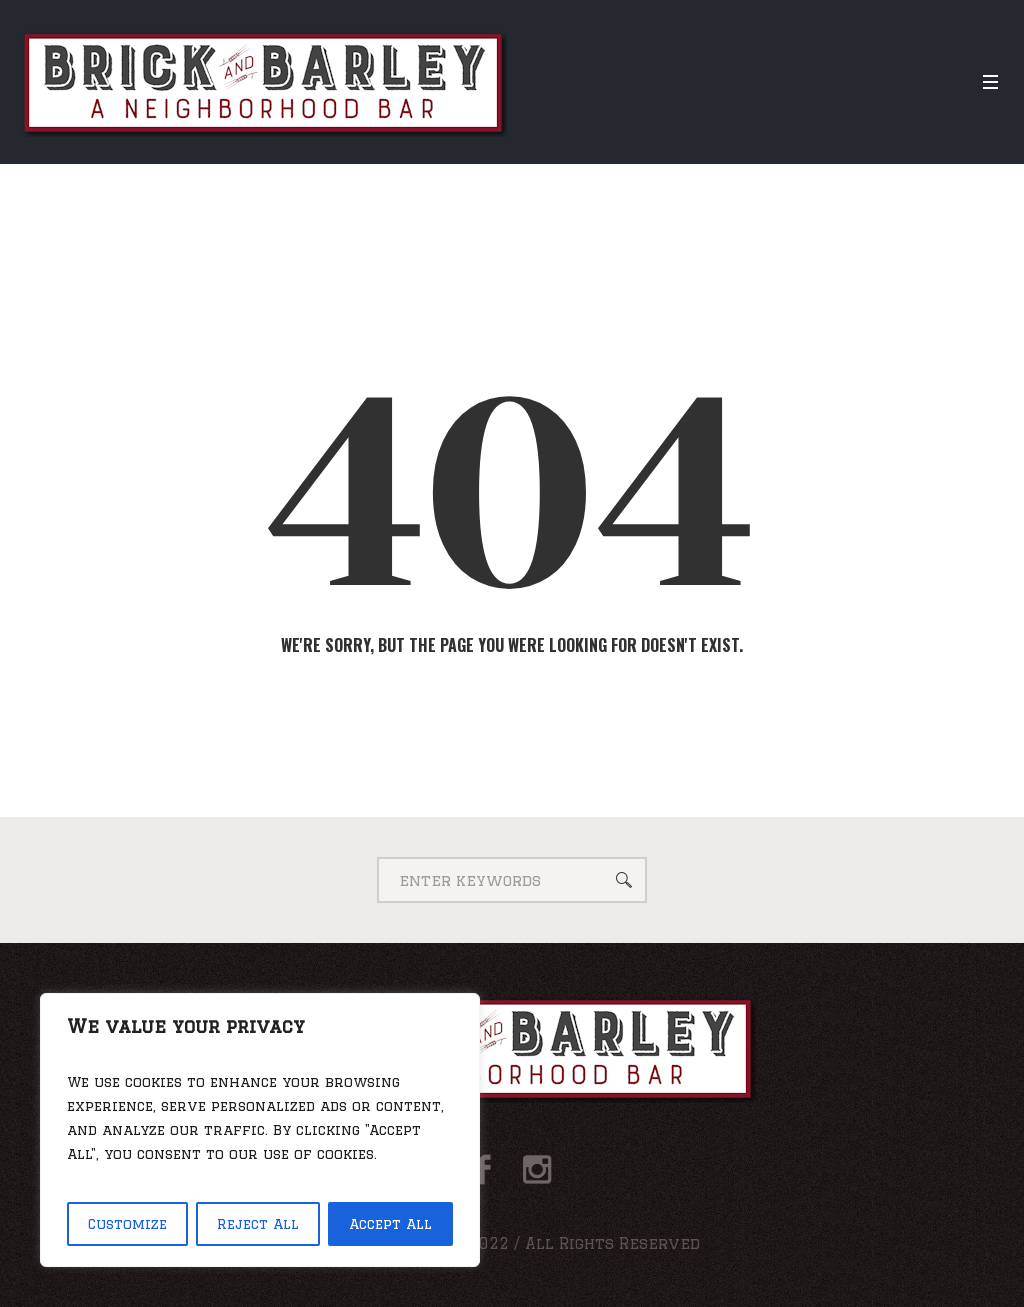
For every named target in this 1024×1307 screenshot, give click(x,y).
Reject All (258, 1224)
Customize (127, 1224)
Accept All (390, 1224)
